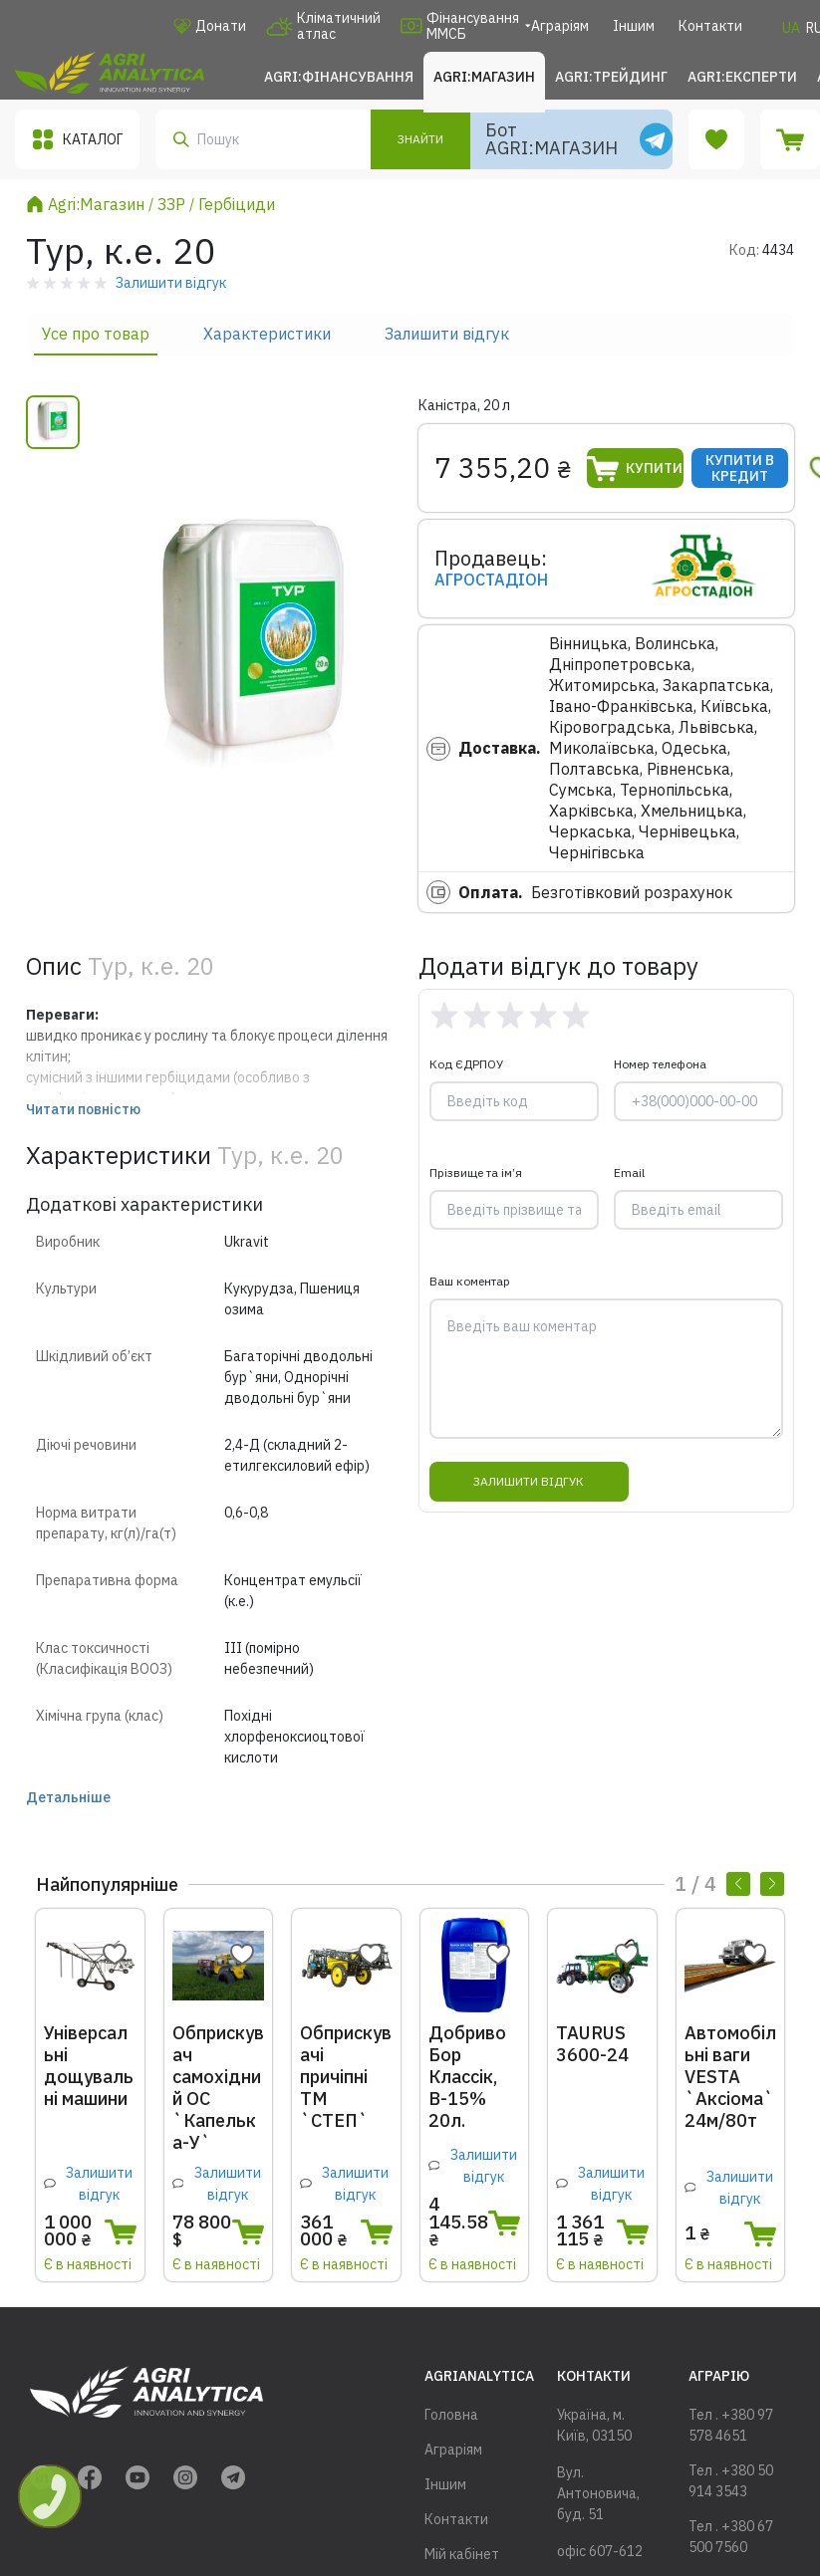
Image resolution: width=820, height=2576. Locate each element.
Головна (451, 2415)
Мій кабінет (461, 2554)
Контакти (710, 26)
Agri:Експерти (742, 77)
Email (629, 1172)
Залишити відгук (447, 334)
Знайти (420, 138)
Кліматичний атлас (323, 26)
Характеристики (267, 334)
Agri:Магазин (484, 77)
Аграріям (560, 26)
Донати (209, 26)
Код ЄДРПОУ (466, 1063)
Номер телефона (660, 1063)
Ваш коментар (469, 1281)
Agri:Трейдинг (611, 77)
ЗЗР (171, 204)
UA (791, 28)
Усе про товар (95, 334)
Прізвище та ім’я (475, 1172)
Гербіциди (236, 204)
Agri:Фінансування (338, 77)
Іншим (634, 26)
